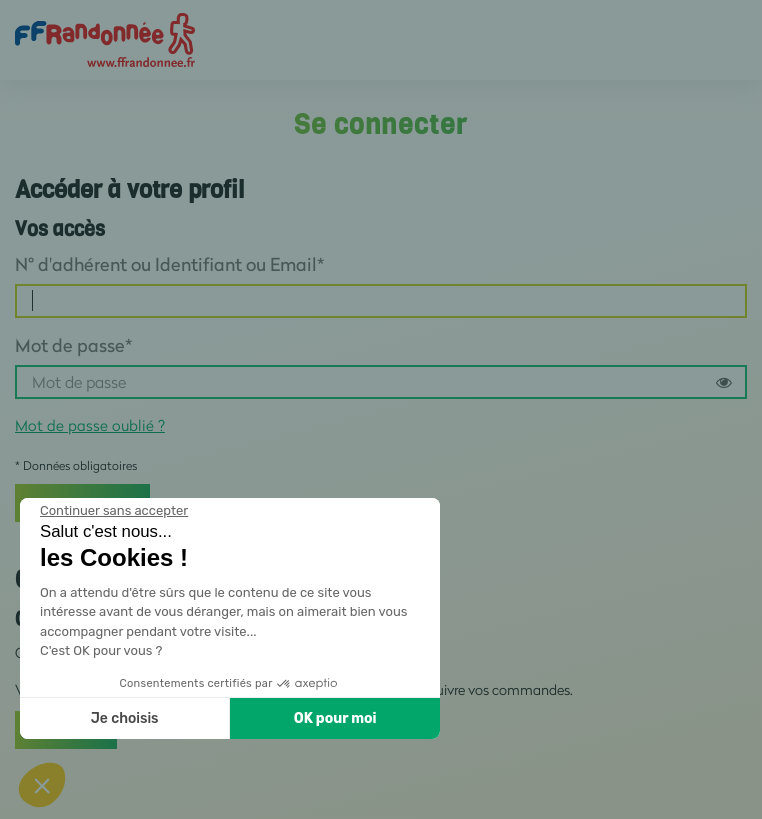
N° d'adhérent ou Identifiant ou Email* (169, 264)
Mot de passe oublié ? (90, 425)
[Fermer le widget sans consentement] (114, 511)
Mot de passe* (73, 345)
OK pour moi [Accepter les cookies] (335, 718)
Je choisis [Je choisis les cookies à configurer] (125, 718)
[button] (42, 785)
